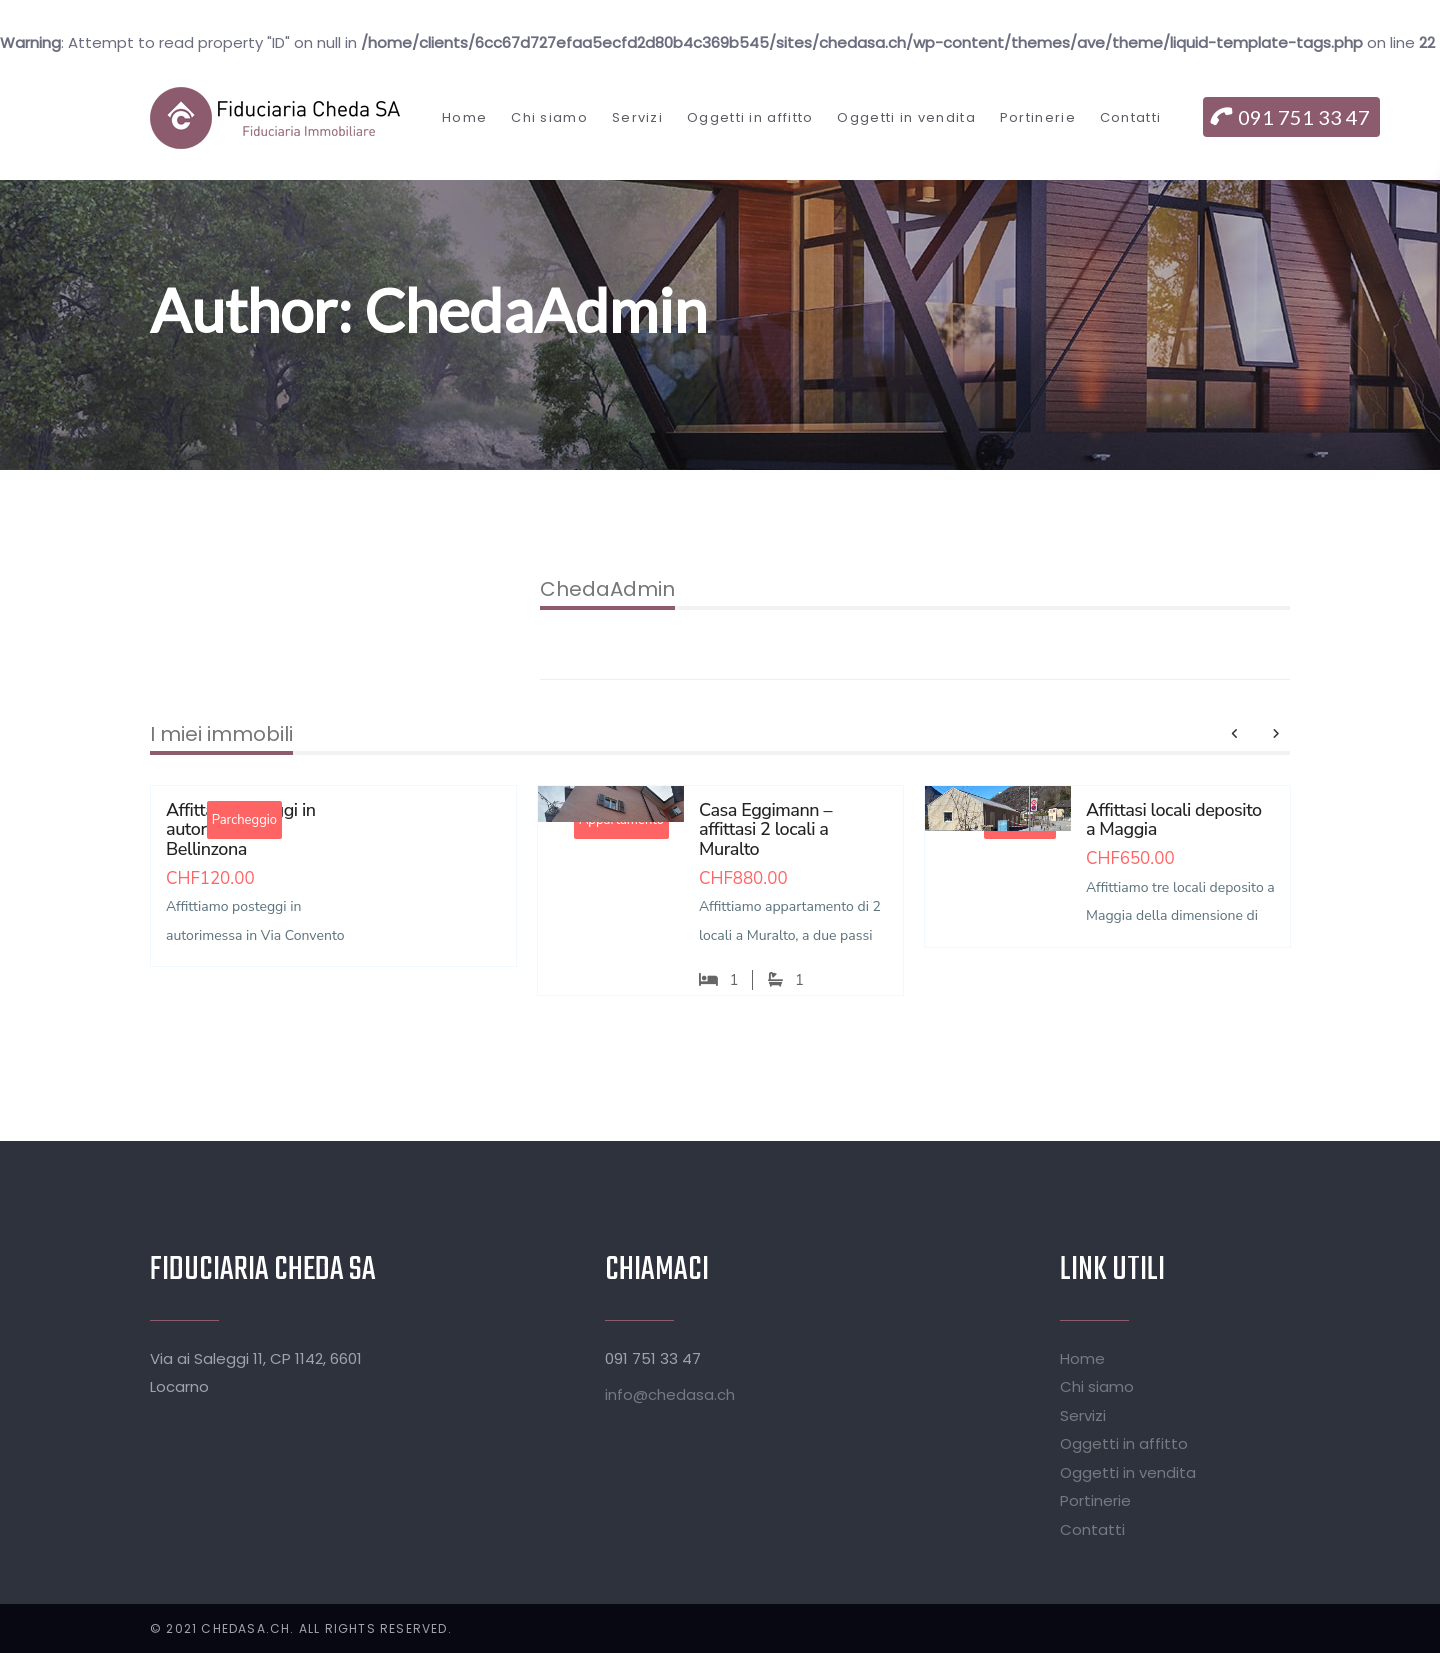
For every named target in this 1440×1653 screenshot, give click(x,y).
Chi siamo (1097, 1386)
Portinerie (1095, 1500)
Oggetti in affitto (1124, 1443)
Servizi (1083, 1415)
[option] (333, 891)
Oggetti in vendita (1128, 1472)
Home (1082, 1358)
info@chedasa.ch (670, 1394)
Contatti (1092, 1529)
